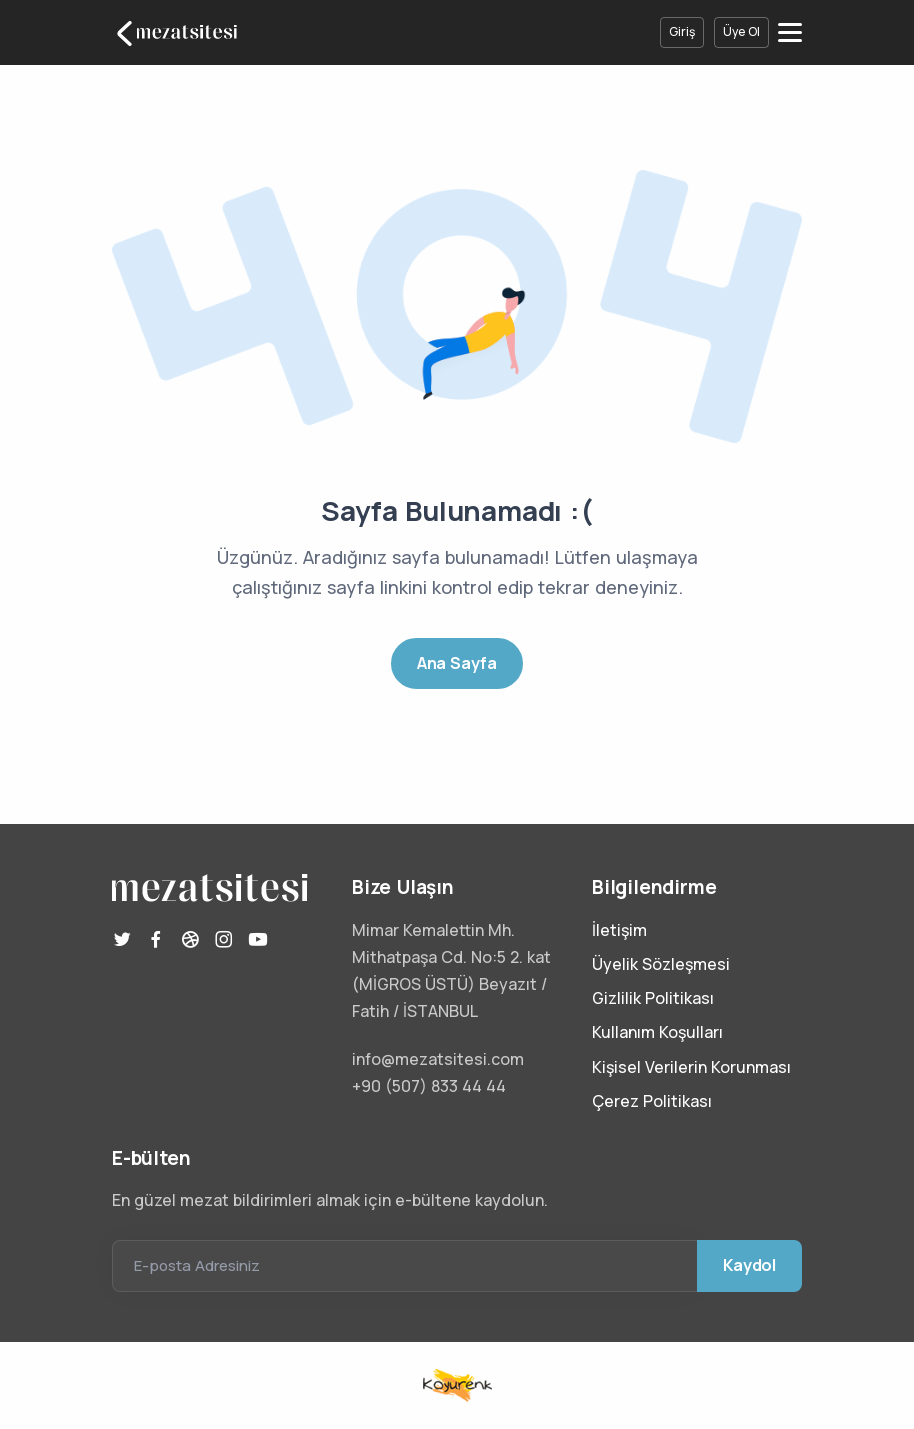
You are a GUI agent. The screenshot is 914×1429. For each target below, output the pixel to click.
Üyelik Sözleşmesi (661, 964)
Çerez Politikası (652, 1101)
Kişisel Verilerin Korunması (691, 1067)
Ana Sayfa (457, 663)
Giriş (682, 31)
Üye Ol (741, 31)
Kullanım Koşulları (657, 1032)
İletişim (619, 930)
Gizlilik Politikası (653, 998)
